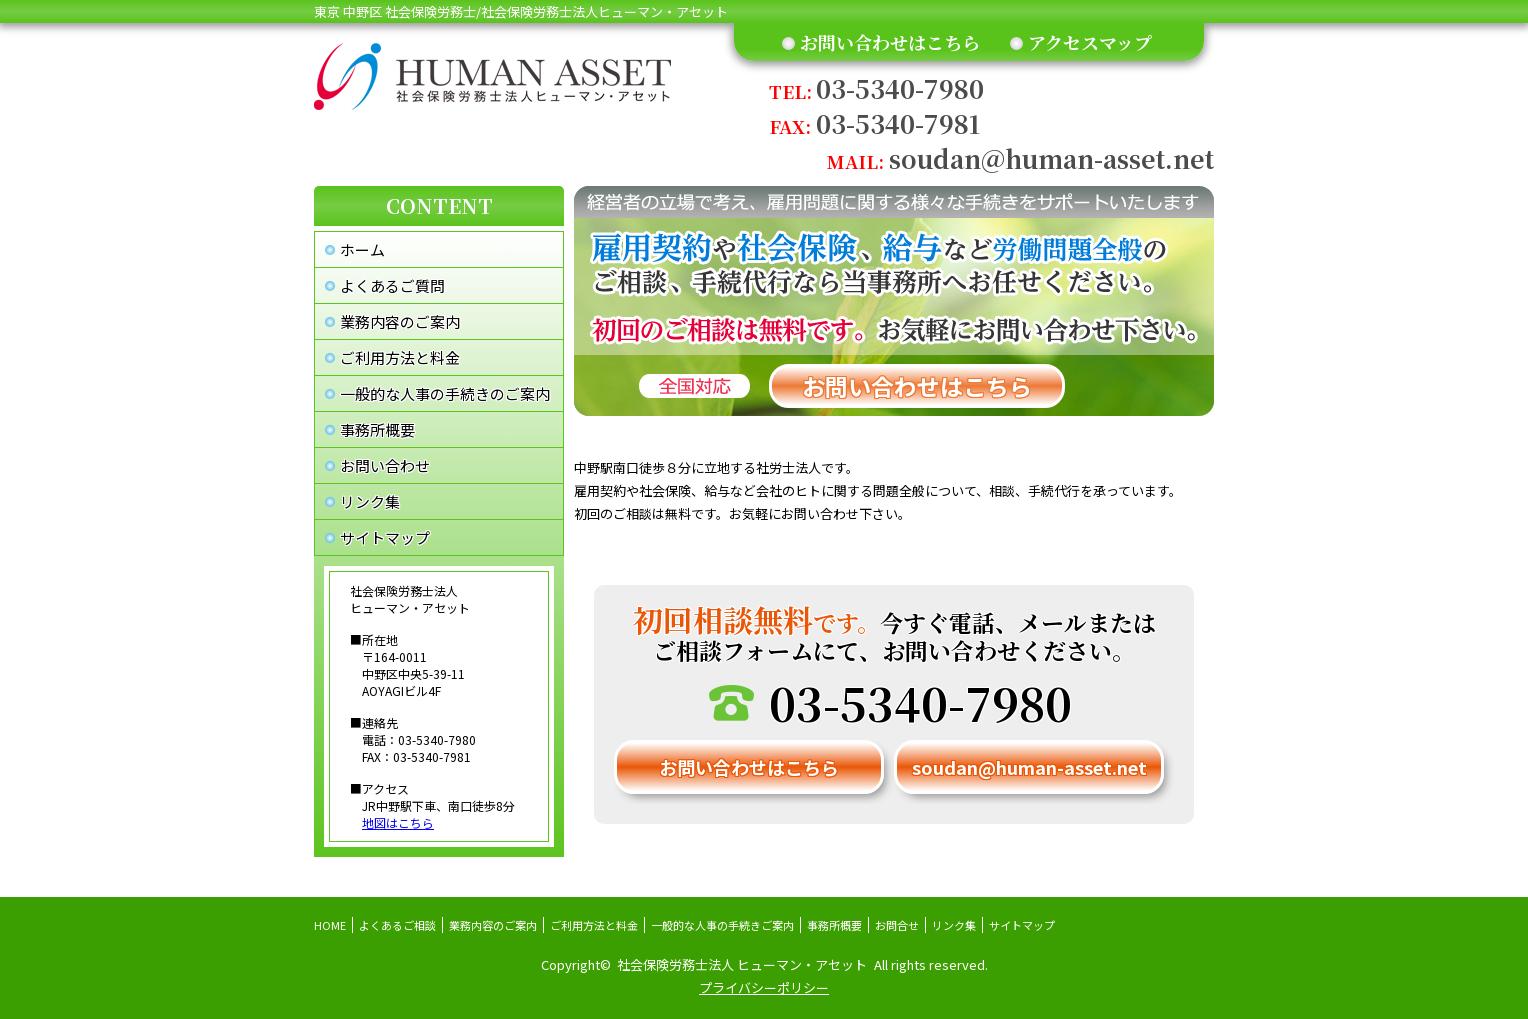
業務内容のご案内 (400, 321)
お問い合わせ (385, 465)
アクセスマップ (1090, 42)
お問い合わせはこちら (890, 42)
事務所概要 (377, 429)
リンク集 (370, 501)
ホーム (362, 249)
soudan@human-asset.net (1020, 158)
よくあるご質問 (392, 285)
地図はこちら (398, 822)
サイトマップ (385, 537)
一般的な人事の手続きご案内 (722, 925)
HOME (330, 925)
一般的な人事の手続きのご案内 (445, 393)
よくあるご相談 (397, 925)
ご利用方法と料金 (400, 357)
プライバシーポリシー (764, 987)
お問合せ (897, 925)
